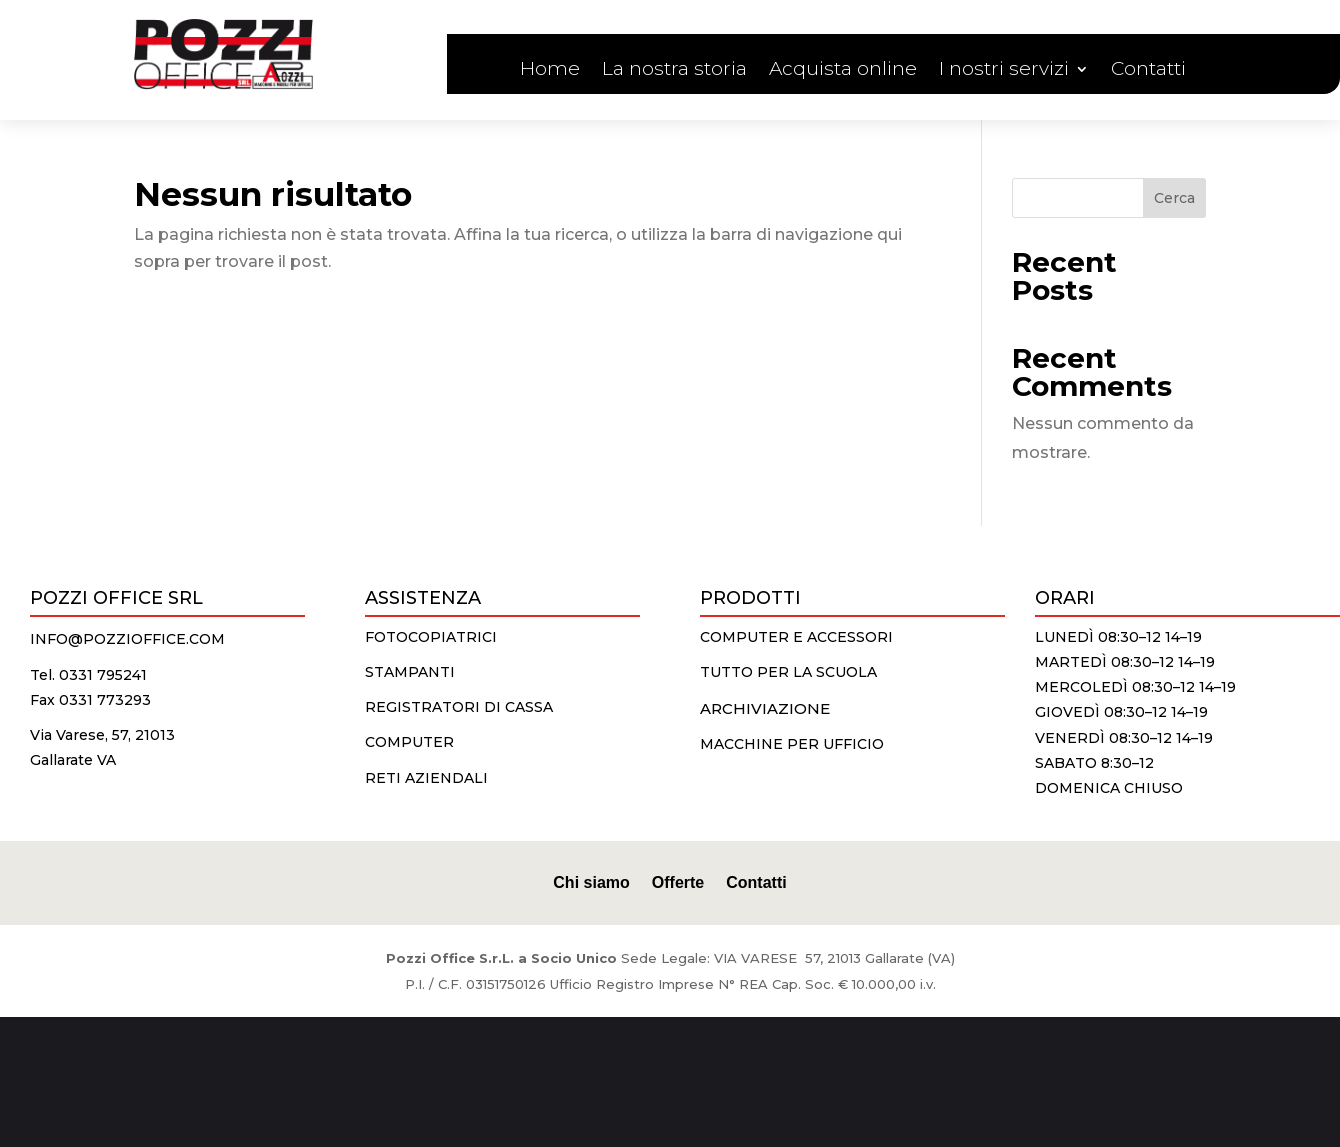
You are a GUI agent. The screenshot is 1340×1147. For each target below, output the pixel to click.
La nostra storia (674, 71)
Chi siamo (591, 882)
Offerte (678, 882)
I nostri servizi (1004, 71)
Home (550, 71)
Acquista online (843, 71)
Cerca (1174, 198)
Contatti (1148, 71)
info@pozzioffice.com (127, 639)
